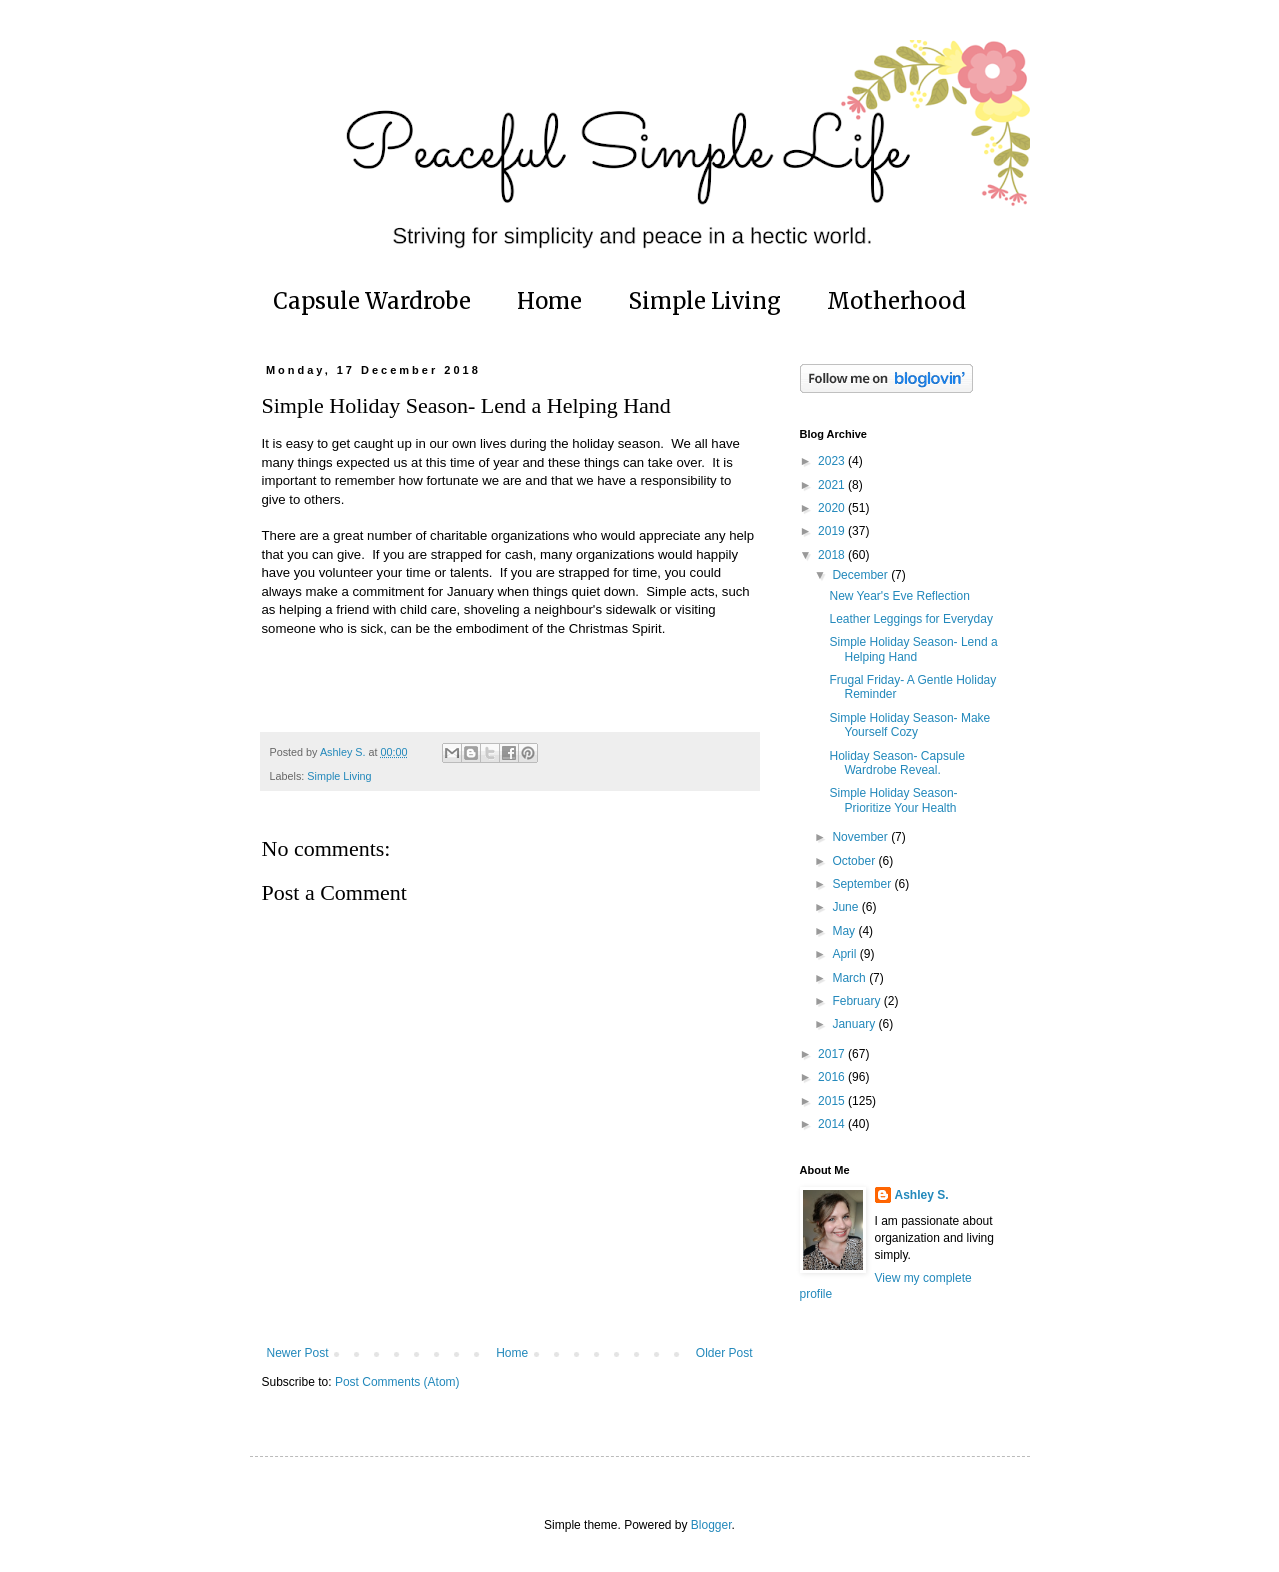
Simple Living (704, 301)
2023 (833, 461)
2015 (833, 1101)
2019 (833, 531)
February (857, 1001)
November (861, 837)
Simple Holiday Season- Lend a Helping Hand (913, 649)
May (845, 931)
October (855, 861)
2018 (833, 555)
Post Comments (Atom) (397, 1382)
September (863, 884)
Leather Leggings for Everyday (910, 619)
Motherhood (896, 301)
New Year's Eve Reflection (899, 596)
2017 (833, 1054)
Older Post (724, 1353)
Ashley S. (922, 1195)
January (855, 1024)
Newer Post (298, 1353)
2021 (833, 485)
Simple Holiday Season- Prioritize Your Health (893, 800)
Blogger (711, 1525)
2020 (833, 508)
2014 (833, 1124)
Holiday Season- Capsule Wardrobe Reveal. (896, 763)
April (845, 954)
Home (549, 301)
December (861, 575)
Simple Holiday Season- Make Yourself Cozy (909, 725)
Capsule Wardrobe (372, 301)
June (846, 907)
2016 (833, 1077)
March (850, 978)
